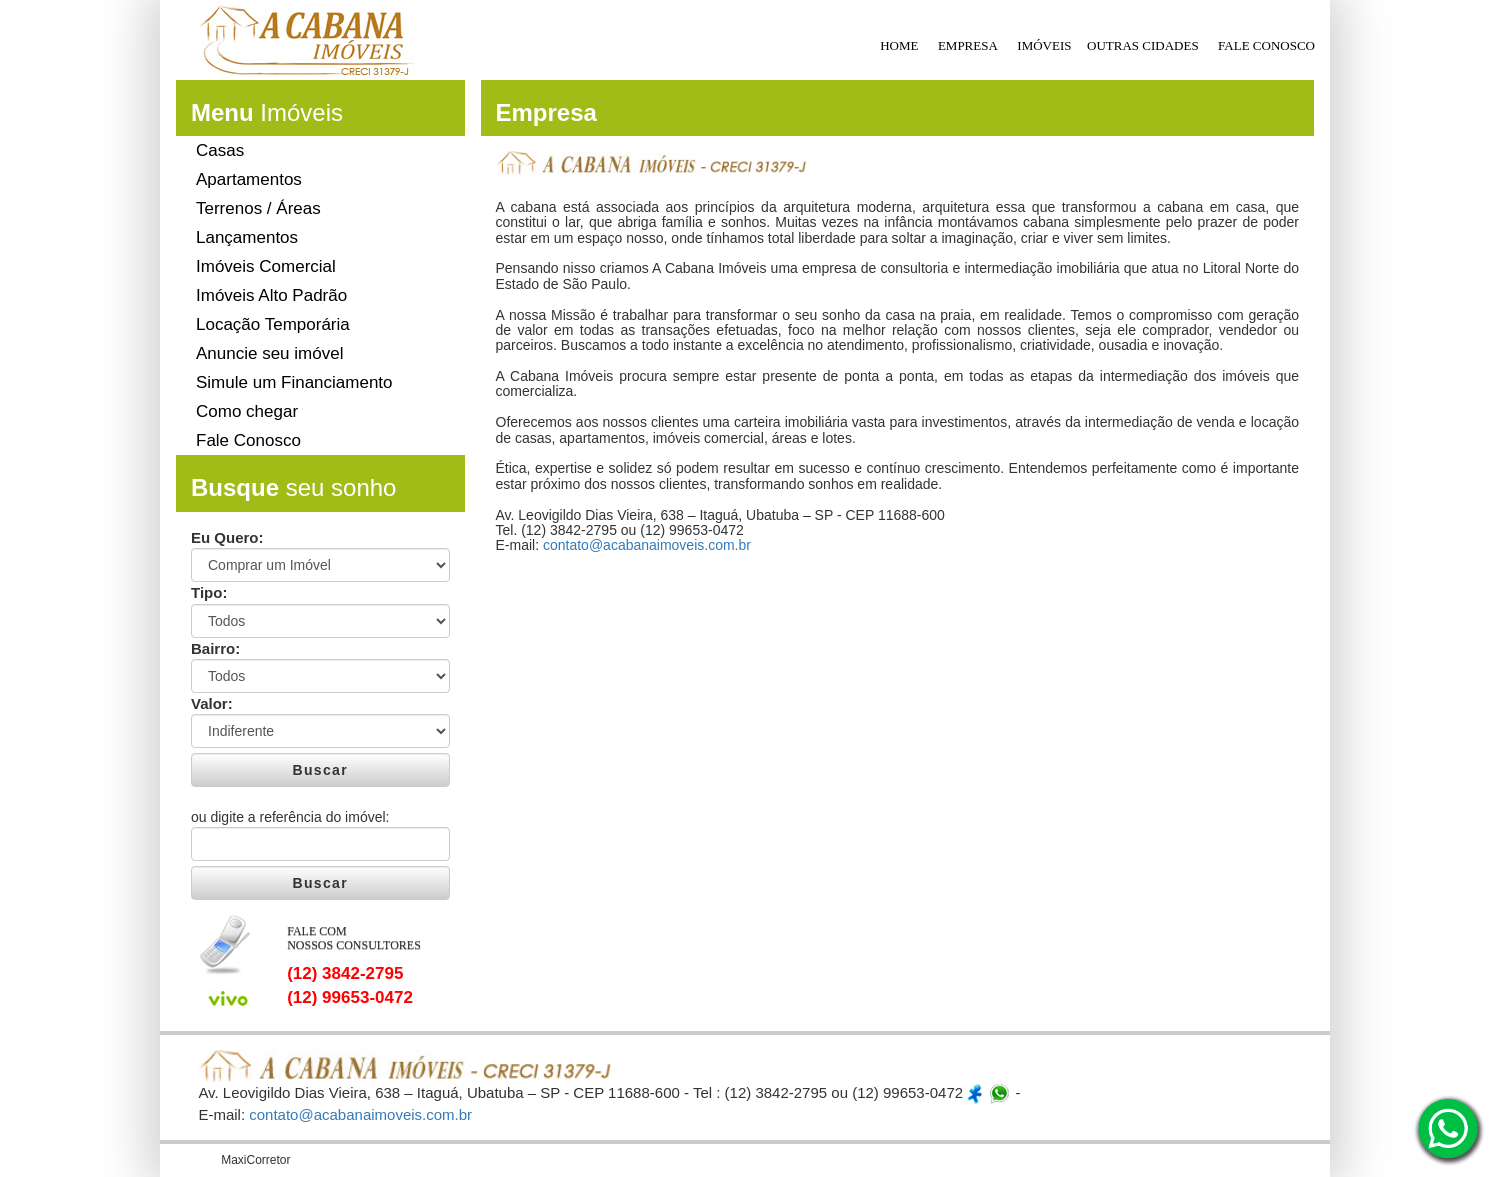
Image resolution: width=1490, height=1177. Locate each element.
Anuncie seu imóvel (269, 353)
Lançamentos (247, 237)
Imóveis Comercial (266, 266)
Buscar (320, 770)
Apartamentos (249, 179)
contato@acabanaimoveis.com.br (647, 545)
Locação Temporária (273, 324)
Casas (220, 150)
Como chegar (247, 411)
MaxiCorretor (255, 1160)
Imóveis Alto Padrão (271, 295)
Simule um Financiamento (294, 382)
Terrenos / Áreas (258, 208)
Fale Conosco (248, 440)
